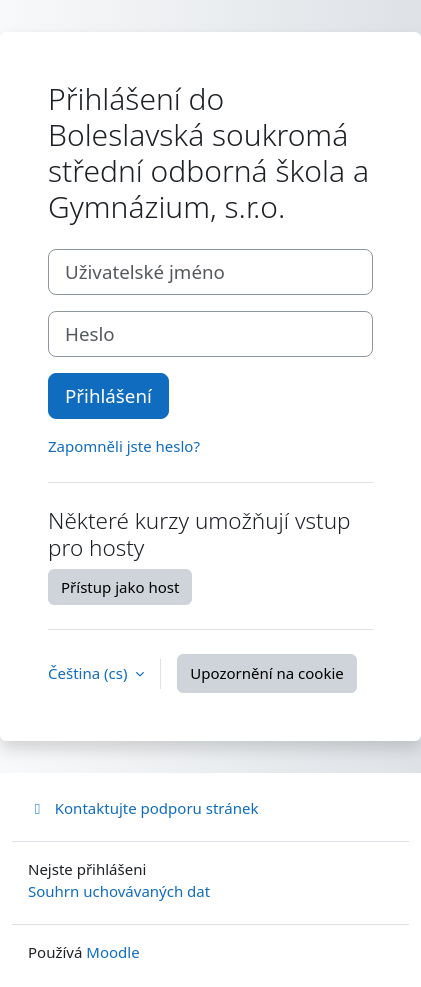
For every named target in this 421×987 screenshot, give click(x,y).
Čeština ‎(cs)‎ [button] (89, 673)
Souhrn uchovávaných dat (119, 891)
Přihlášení (108, 395)
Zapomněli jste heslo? (124, 446)
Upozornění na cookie (266, 673)
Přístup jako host (120, 587)
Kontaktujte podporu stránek (143, 808)
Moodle (112, 952)
